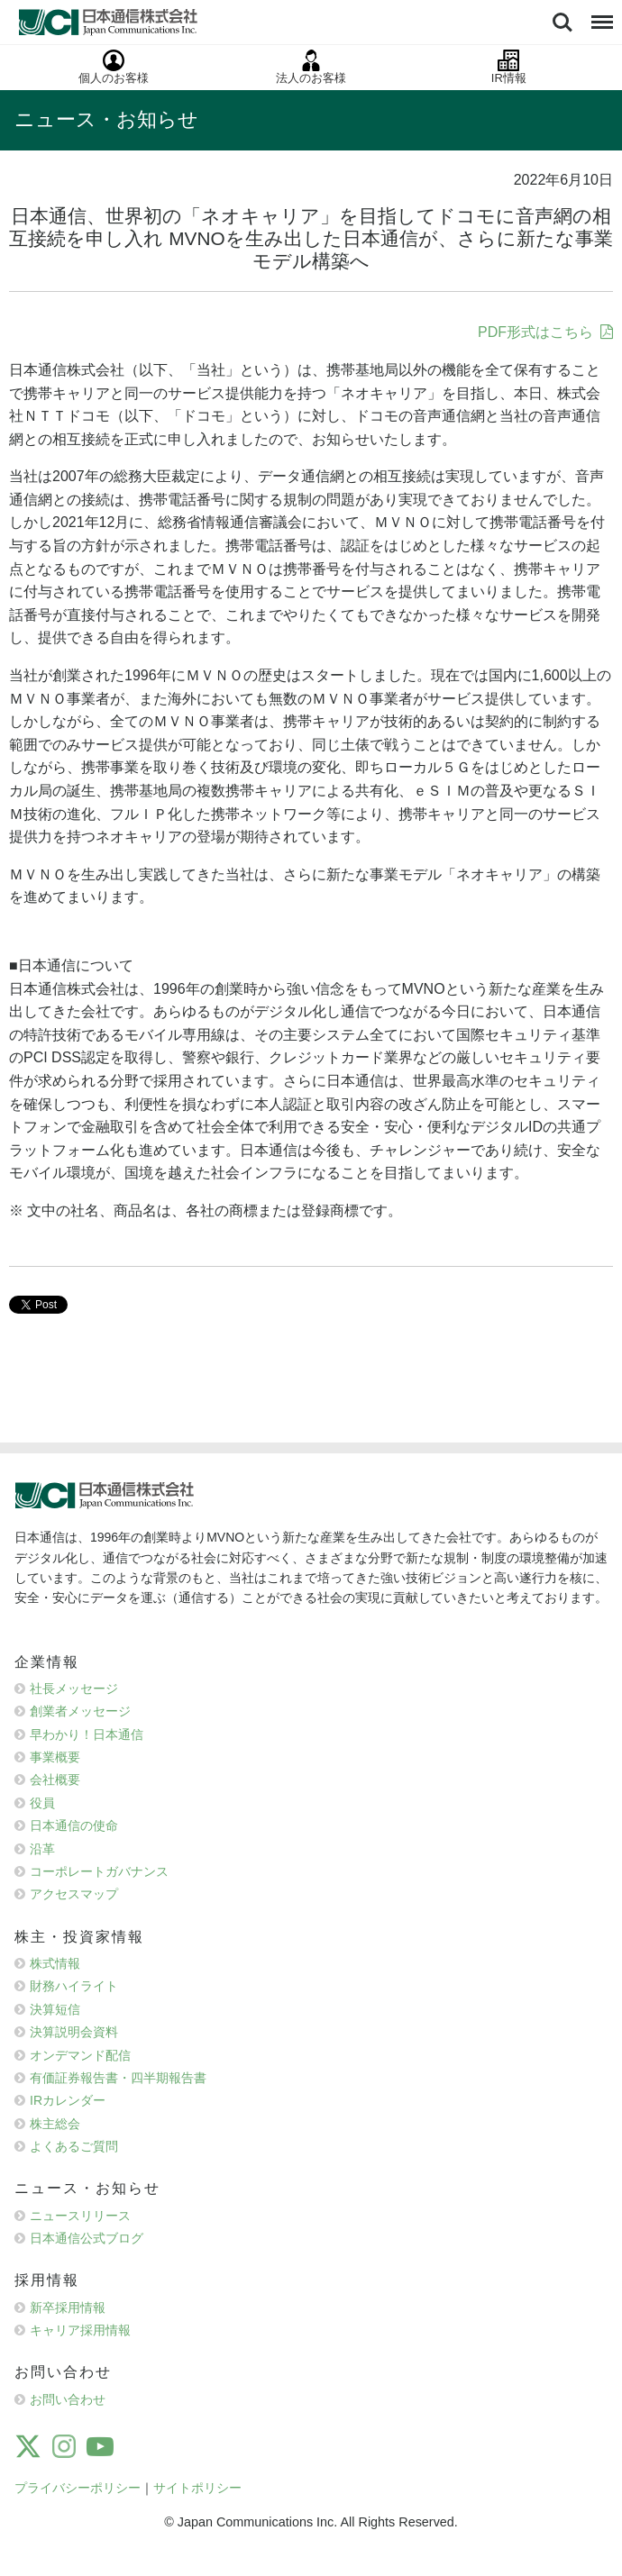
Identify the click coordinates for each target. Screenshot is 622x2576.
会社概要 (55, 1779)
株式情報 (55, 1963)
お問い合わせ (67, 2399)
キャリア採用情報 (80, 2330)
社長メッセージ (74, 1688)
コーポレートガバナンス (99, 1871)
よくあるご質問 (74, 2146)
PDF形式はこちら (535, 332)
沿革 (42, 1849)
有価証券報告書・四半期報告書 (118, 2078)
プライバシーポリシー (77, 2487)
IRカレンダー (67, 2100)
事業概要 (55, 1757)
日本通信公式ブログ (86, 2238)
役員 (42, 1803)
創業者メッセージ (80, 1711)
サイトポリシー (197, 2487)
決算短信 (55, 2009)
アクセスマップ (74, 1894)
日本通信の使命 (74, 1825)
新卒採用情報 (67, 2307)
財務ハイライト (74, 1986)
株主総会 (55, 2123)
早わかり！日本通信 (86, 1734)
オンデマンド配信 (80, 2055)
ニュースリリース (80, 2215)
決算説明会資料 (74, 2032)
